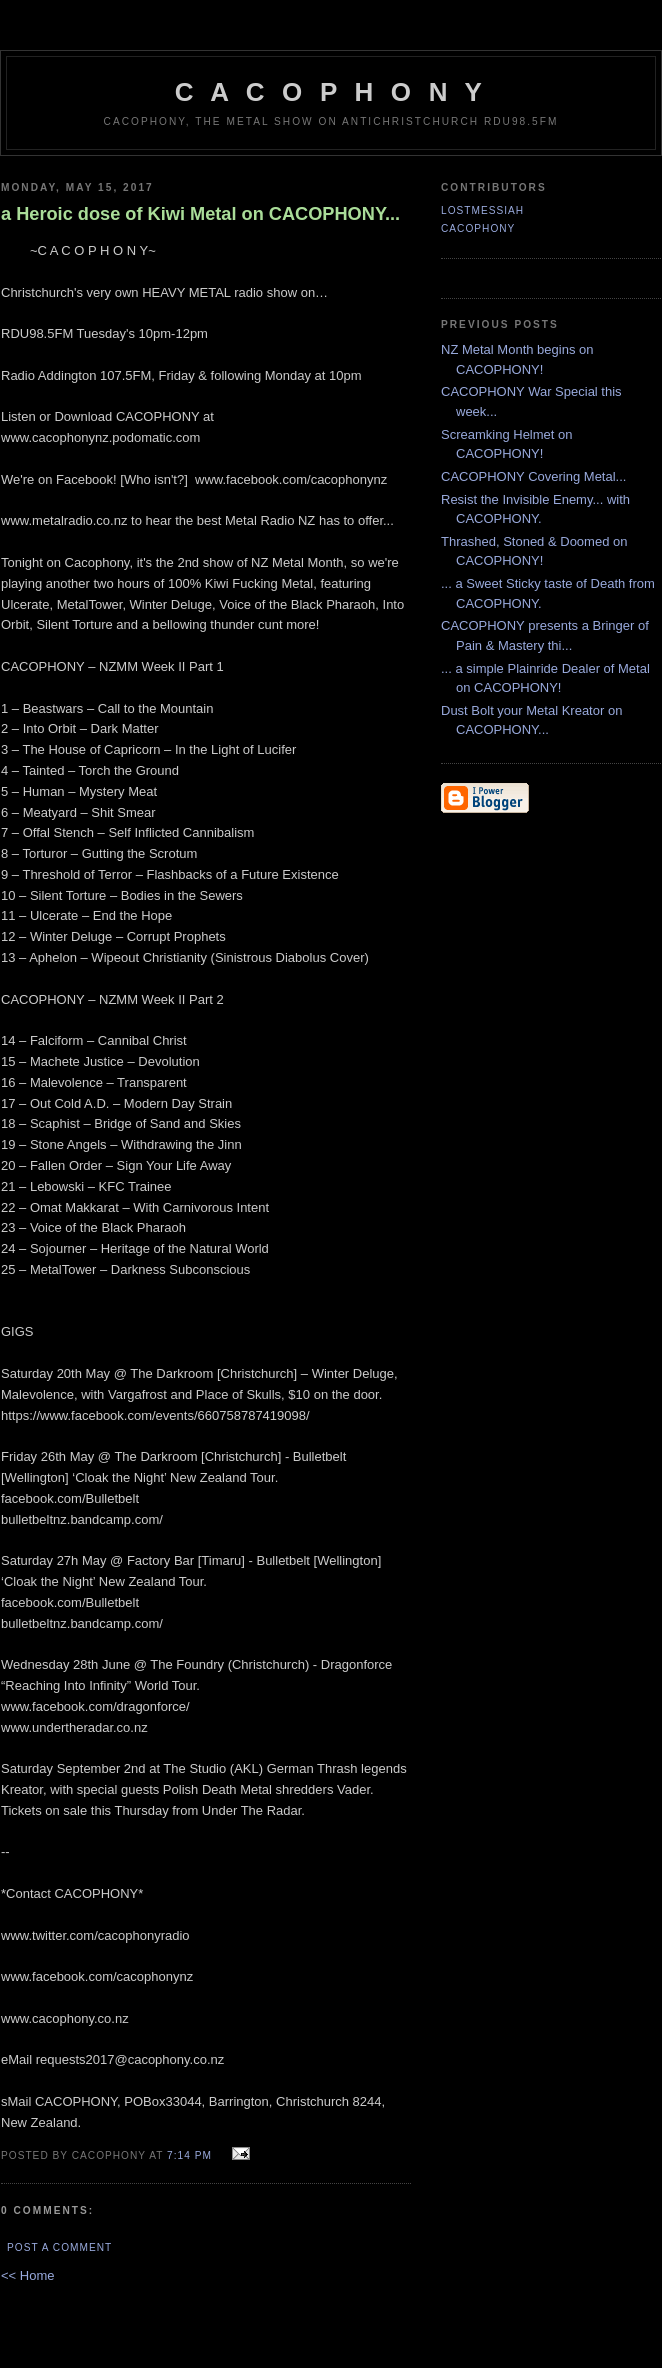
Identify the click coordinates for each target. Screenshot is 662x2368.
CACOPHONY (478, 228)
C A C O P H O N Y (331, 92)
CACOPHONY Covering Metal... (533, 476)
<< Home (27, 2275)
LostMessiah (482, 210)
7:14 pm (189, 2155)
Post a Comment (59, 2247)
